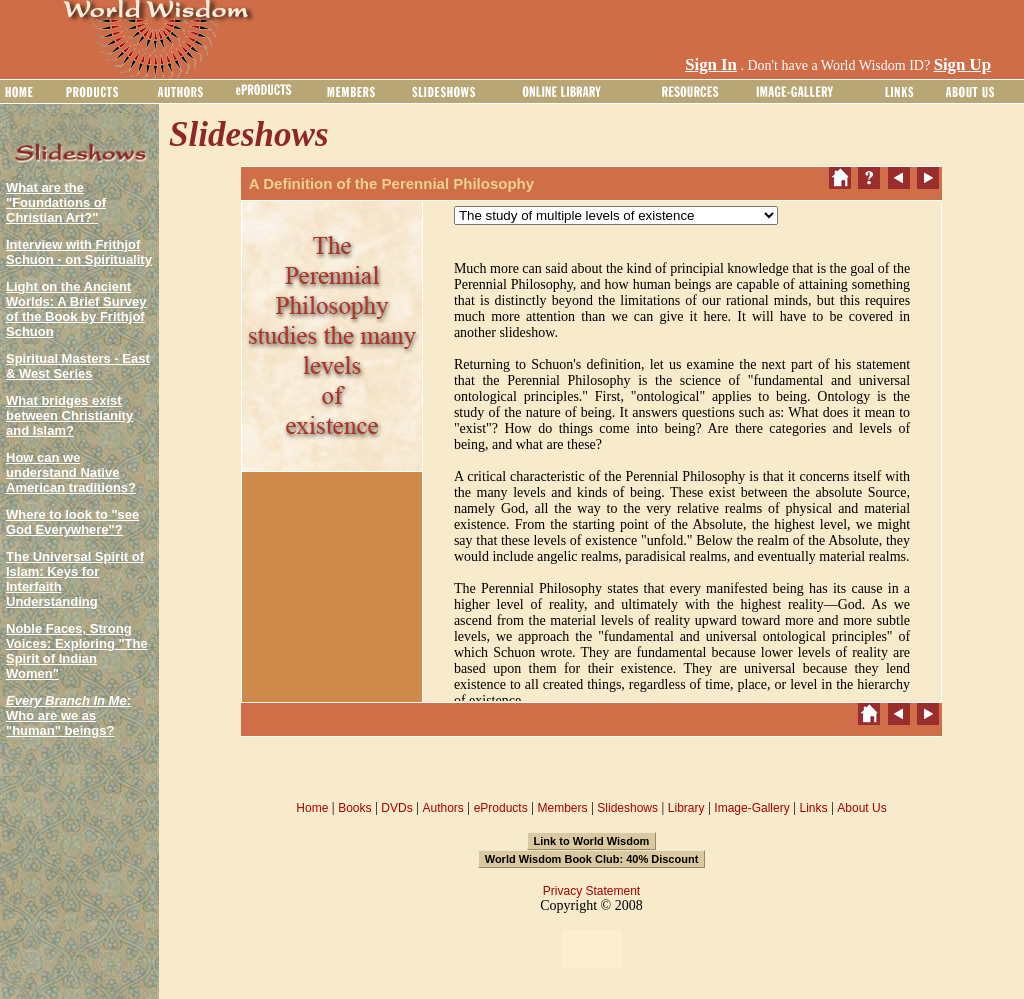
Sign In (711, 64)
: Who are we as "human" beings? (68, 715)
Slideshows (627, 808)
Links (814, 808)
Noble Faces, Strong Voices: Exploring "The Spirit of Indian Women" (77, 651)
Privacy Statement (591, 891)
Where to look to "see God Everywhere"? (72, 522)
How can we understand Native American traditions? (71, 472)
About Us (861, 808)
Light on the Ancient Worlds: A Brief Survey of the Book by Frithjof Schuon (76, 309)
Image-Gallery (751, 808)
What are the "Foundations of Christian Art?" (56, 202)
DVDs (396, 808)
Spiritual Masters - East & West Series (78, 366)
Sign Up (962, 64)
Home (312, 808)
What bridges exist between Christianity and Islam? (69, 415)
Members (562, 808)
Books (354, 808)
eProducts (501, 808)
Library (686, 808)
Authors (442, 808)
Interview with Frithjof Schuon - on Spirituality (79, 252)
